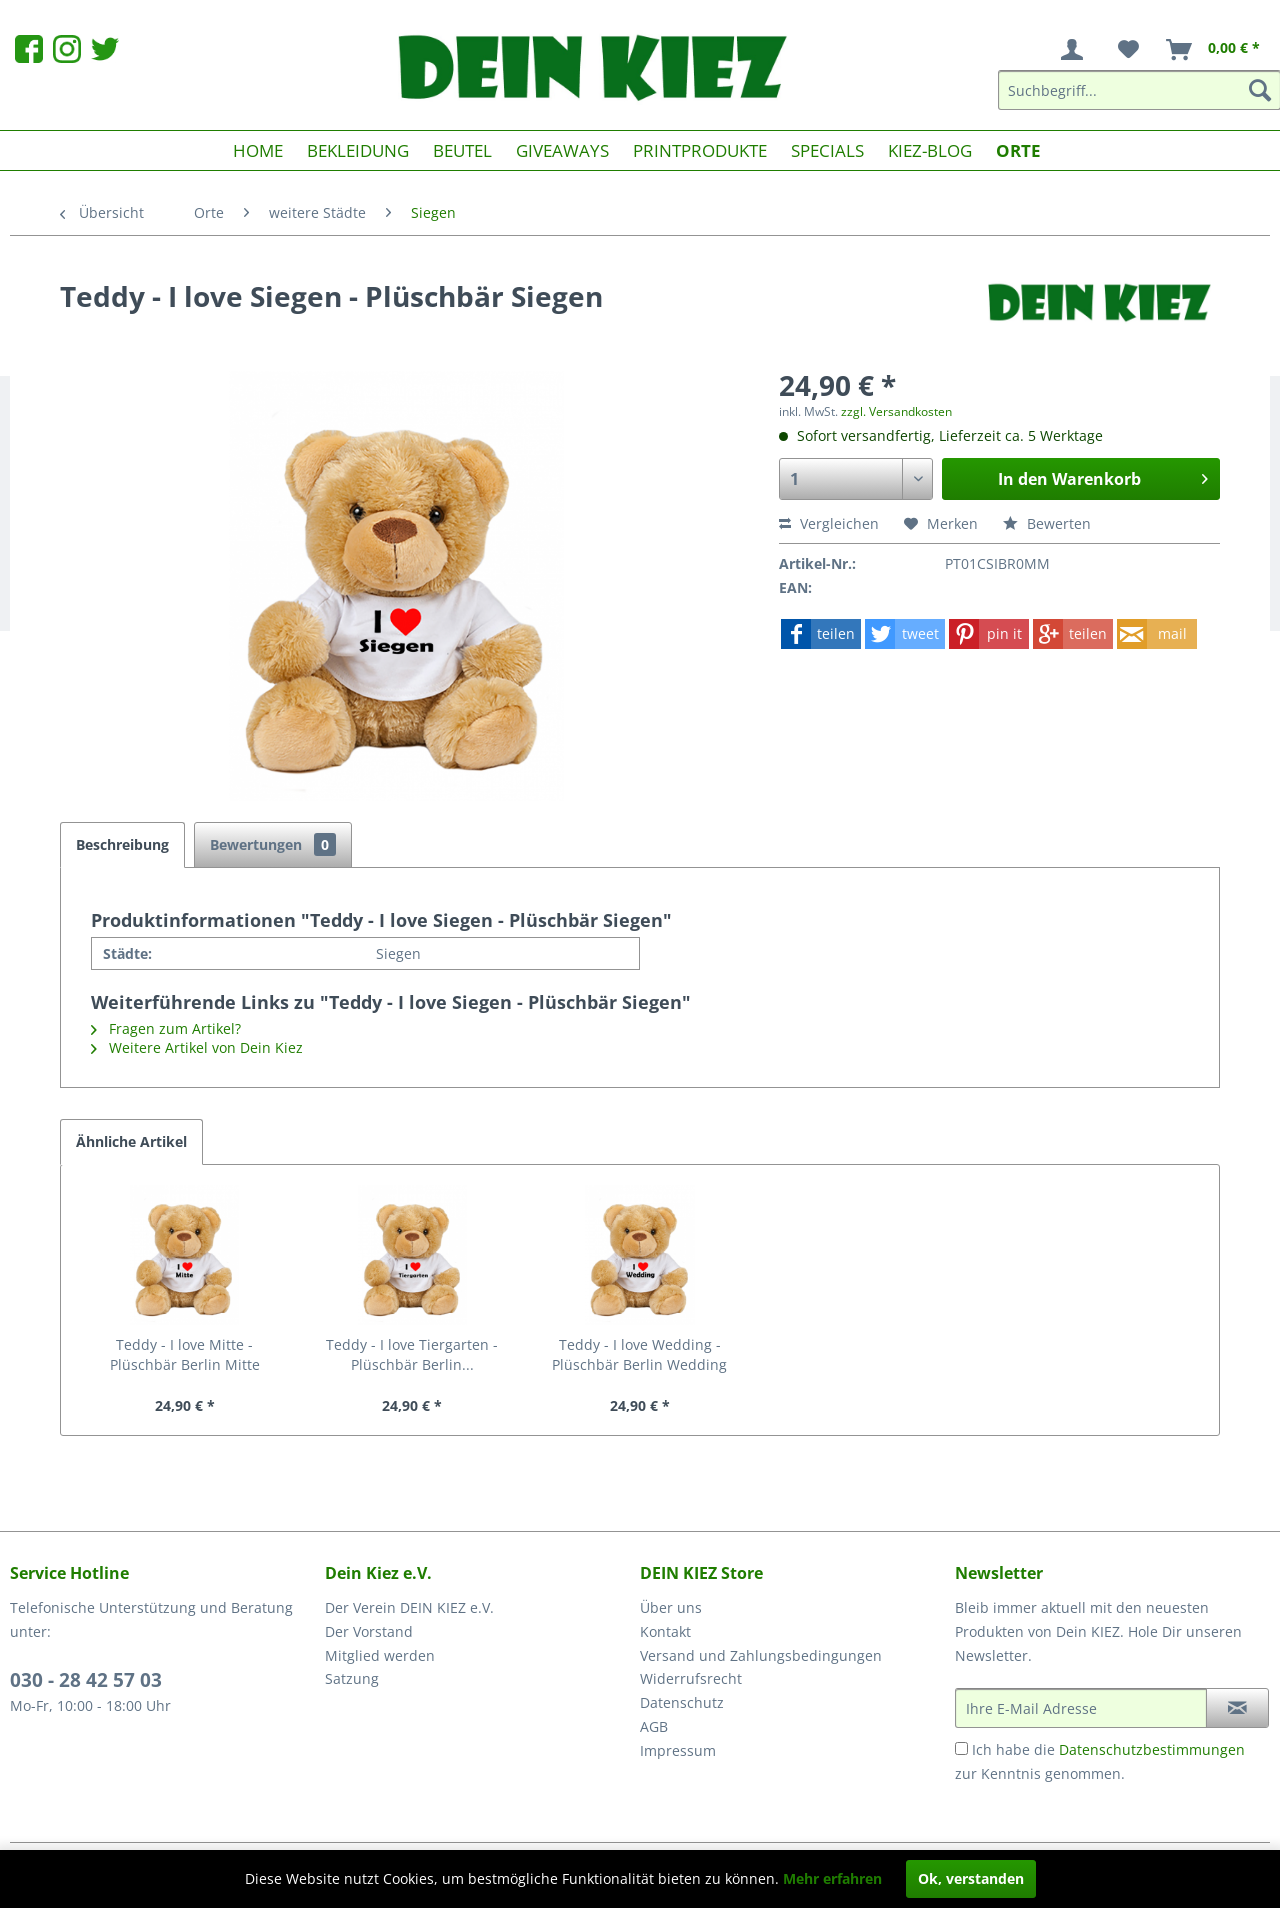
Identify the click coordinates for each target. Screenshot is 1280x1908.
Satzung (352, 1678)
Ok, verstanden (971, 1878)
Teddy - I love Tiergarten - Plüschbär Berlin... (412, 1354)
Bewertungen (273, 844)
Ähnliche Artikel (131, 1141)
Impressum (678, 1750)
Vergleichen (829, 523)
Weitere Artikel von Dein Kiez (197, 1047)
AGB (654, 1726)
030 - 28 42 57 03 (86, 1680)
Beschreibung (122, 844)
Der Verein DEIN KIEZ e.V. (409, 1607)
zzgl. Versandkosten (896, 411)
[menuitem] (1076, 50)
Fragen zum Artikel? (166, 1028)
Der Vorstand (369, 1631)
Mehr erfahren (832, 1878)
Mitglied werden (380, 1655)
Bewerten (1047, 523)
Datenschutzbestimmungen (1152, 1749)
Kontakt (665, 1631)
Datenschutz (682, 1702)
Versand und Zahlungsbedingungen (761, 1655)
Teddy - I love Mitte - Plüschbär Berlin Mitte (185, 1354)
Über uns (671, 1607)
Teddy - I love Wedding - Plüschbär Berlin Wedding (639, 1354)
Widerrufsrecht (691, 1678)
